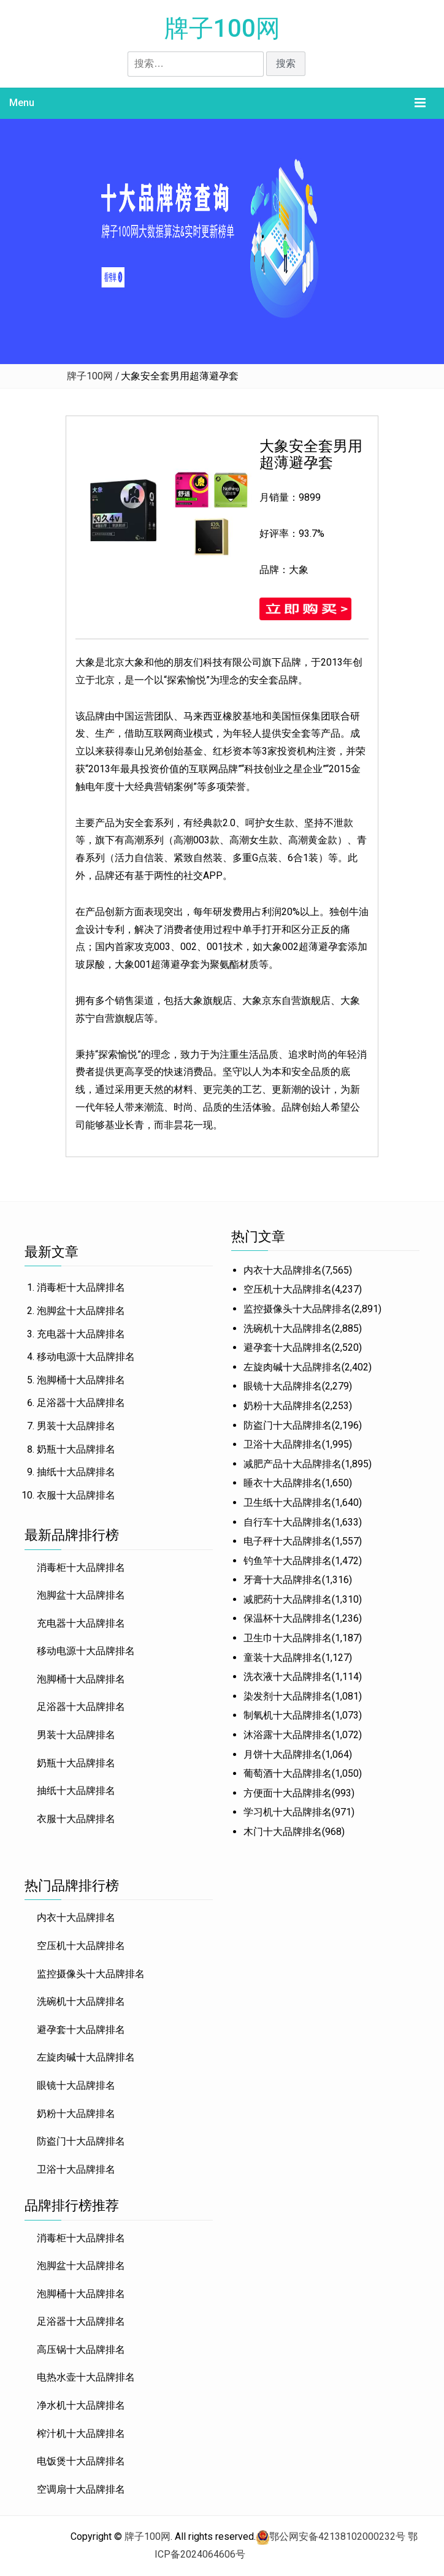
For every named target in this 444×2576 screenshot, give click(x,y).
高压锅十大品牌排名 (81, 2349)
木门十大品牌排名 (282, 1831)
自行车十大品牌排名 (287, 1522)
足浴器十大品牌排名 (81, 1402)
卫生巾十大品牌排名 (287, 1638)
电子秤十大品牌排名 (287, 1541)
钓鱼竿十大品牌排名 (287, 1561)
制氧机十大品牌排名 (287, 1715)
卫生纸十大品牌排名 (287, 1502)
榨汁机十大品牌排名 (81, 2433)
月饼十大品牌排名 (282, 1754)
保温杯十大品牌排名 (287, 1618)
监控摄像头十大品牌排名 (297, 1309)
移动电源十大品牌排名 (86, 1356)
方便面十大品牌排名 (287, 1793)
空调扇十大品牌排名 (81, 2489)
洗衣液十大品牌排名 (287, 1676)
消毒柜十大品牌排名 (81, 1287)
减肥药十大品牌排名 (287, 1599)
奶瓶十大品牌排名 (76, 1449)
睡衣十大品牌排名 (282, 1483)
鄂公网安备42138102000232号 (337, 2536)
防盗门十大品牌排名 (287, 1425)
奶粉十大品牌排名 (282, 1405)
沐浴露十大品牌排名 (287, 1735)
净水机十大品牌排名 (81, 2405)
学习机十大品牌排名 (287, 1812)
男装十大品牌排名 (76, 1426)
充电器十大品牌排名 (81, 1334)
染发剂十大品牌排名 (287, 1696)
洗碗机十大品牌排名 (287, 1328)
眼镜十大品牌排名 (282, 1386)
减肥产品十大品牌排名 (292, 1464)
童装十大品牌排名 (282, 1657)
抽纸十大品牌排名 (76, 1472)
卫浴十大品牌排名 (282, 1444)
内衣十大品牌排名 (282, 1270)
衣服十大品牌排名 (76, 1495)
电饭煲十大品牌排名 (81, 2461)
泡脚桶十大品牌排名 (81, 1380)
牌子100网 (222, 28)
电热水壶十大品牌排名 (86, 2377)
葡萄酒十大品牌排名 (287, 1773)
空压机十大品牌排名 (287, 1289)
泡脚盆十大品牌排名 (81, 1310)
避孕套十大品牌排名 (287, 1347)
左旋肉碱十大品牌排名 (292, 1367)
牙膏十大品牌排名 (282, 1580)
